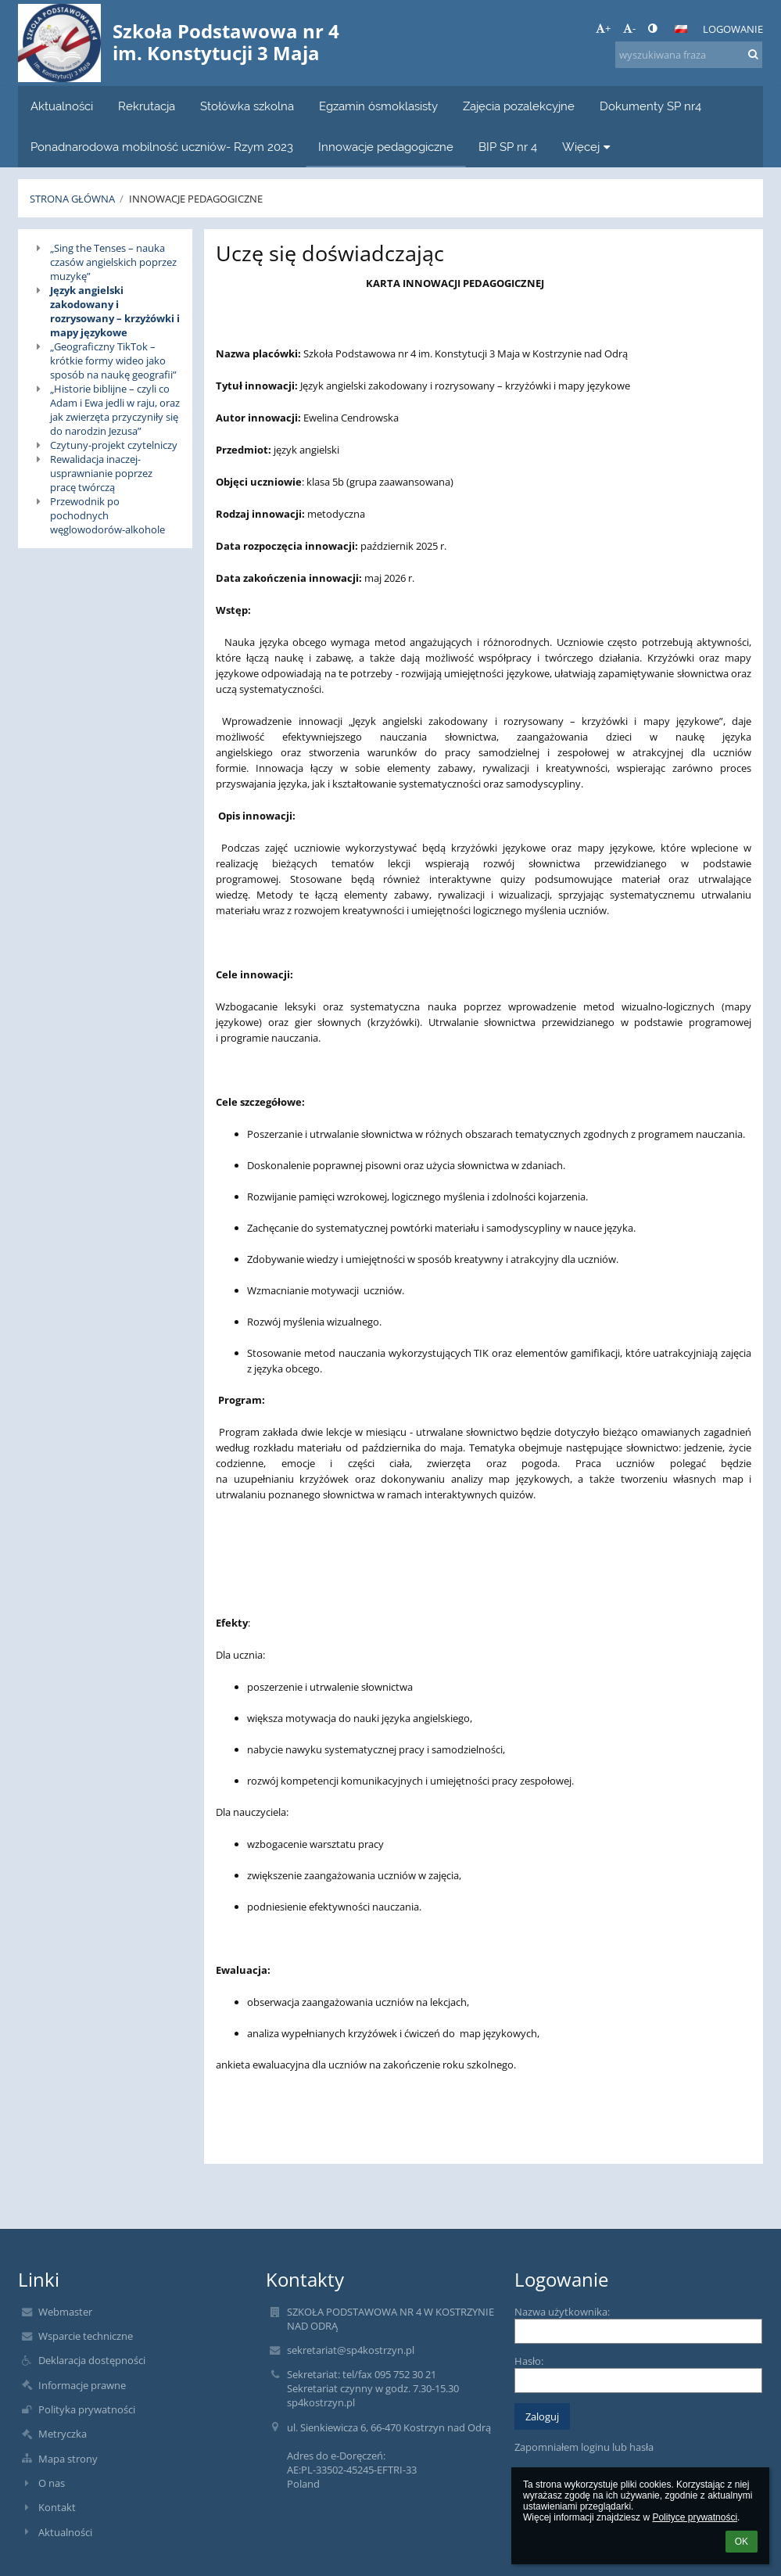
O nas (51, 2483)
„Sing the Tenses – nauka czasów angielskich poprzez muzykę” (113, 262)
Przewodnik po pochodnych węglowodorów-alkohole (107, 515)
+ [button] (603, 28)
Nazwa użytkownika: (562, 2312)
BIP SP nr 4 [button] (507, 146)
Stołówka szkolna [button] (247, 106)
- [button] (629, 28)
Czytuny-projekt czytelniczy (113, 445)
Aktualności (65, 2532)
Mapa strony (68, 2459)
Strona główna (72, 199)
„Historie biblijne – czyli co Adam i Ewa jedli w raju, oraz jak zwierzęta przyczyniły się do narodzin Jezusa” (115, 410)
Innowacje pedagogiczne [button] (385, 146)
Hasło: (528, 2361)
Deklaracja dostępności (91, 2360)
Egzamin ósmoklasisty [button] (378, 106)
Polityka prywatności (86, 2409)
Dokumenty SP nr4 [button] (650, 106)
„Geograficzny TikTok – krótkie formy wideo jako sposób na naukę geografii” (113, 360)
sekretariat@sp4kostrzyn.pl (350, 2350)
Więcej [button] (588, 146)
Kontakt (57, 2507)
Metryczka (62, 2434)
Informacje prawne (82, 2385)
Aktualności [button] (61, 106)
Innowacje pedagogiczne (196, 199)
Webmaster (65, 2312)
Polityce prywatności (694, 2517)
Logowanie (733, 29)
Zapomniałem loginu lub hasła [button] (584, 2447)
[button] (681, 29)
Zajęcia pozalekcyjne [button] (519, 106)
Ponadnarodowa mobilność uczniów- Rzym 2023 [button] (161, 146)
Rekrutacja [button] (146, 106)
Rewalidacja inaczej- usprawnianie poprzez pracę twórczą (101, 473)
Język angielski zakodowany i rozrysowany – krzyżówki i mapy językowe (115, 311)
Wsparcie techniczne (85, 2336)
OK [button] (741, 2541)
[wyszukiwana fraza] (688, 55)
